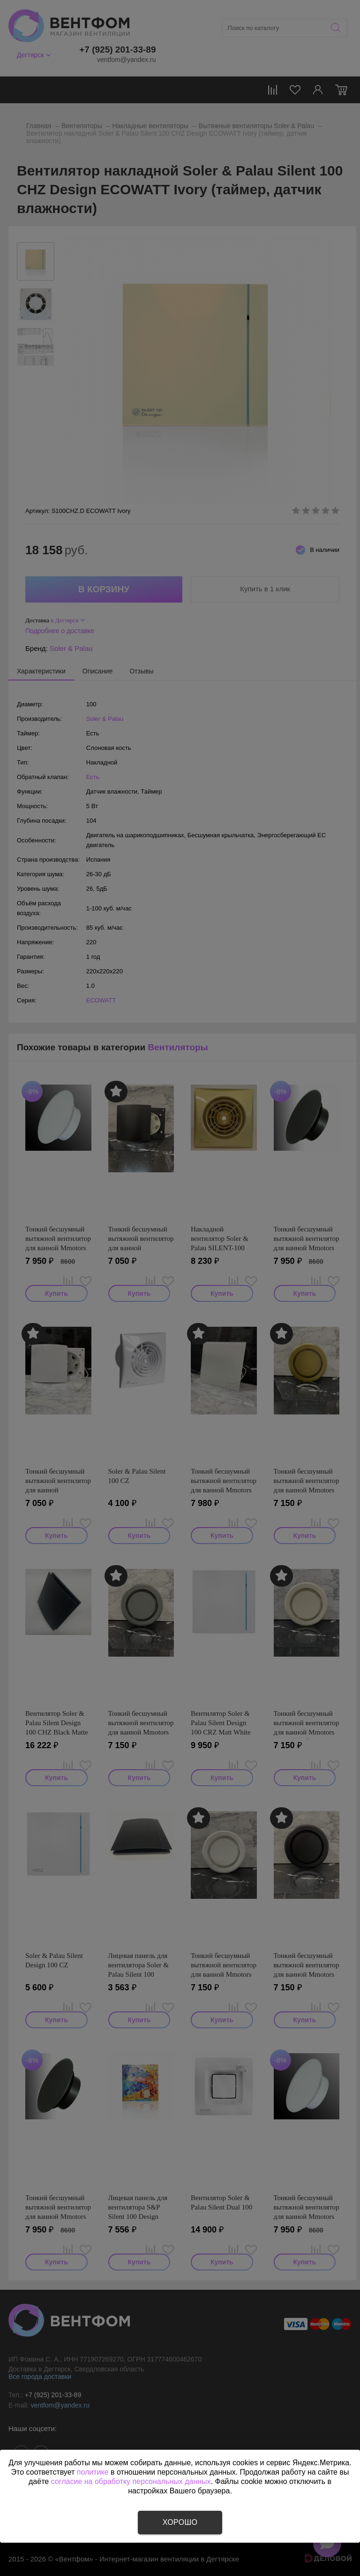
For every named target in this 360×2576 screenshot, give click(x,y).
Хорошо (180, 2522)
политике (93, 2472)
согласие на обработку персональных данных (131, 2481)
